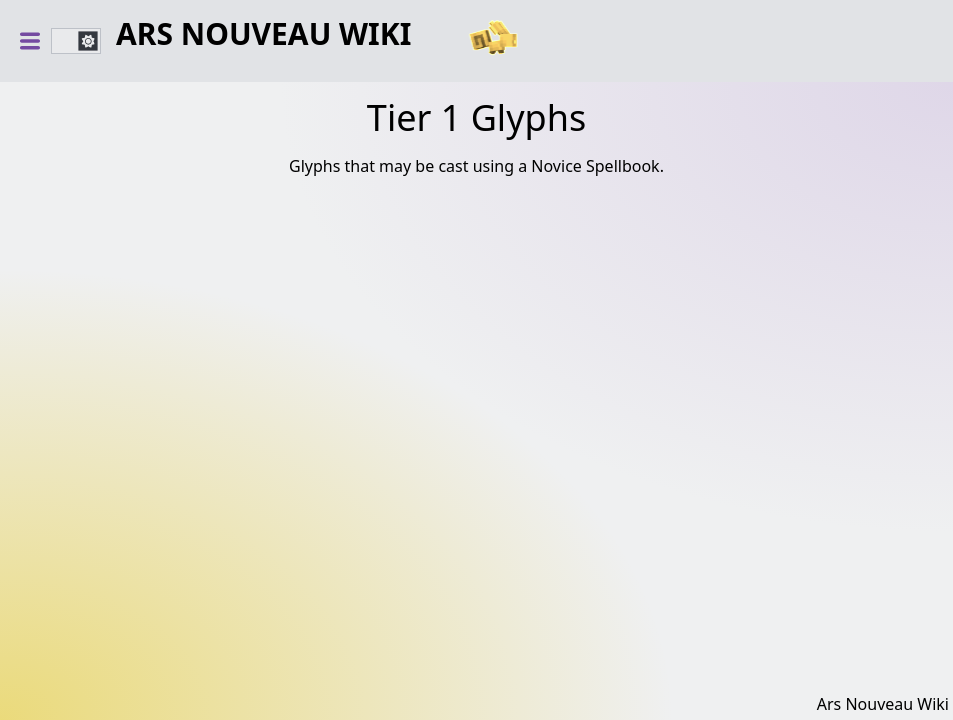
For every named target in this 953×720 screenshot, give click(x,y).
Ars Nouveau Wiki (263, 35)
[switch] (76, 41)
